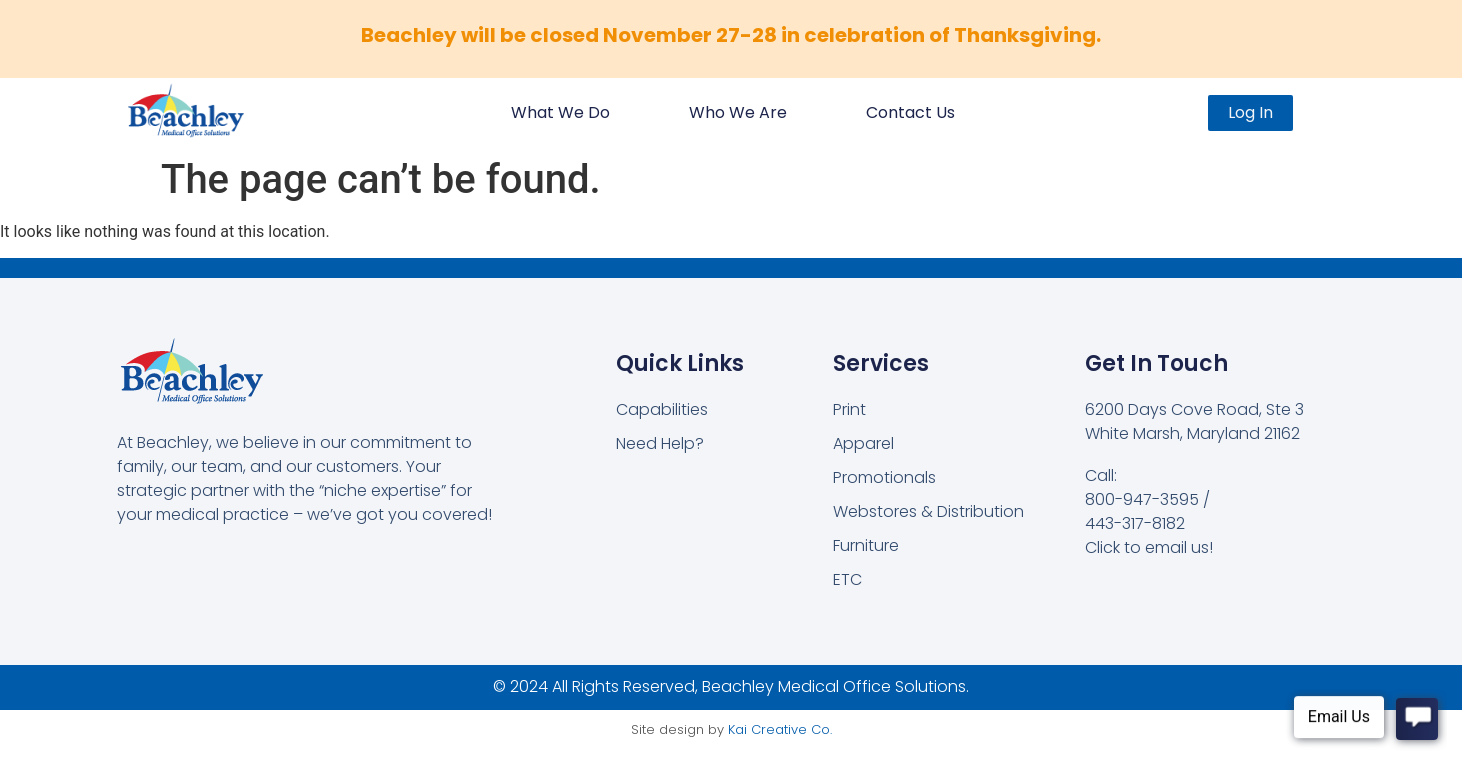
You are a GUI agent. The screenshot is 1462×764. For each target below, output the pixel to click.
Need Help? (660, 443)
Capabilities (662, 409)
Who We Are (738, 112)
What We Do (560, 112)
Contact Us (910, 112)
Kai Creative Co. (780, 729)
